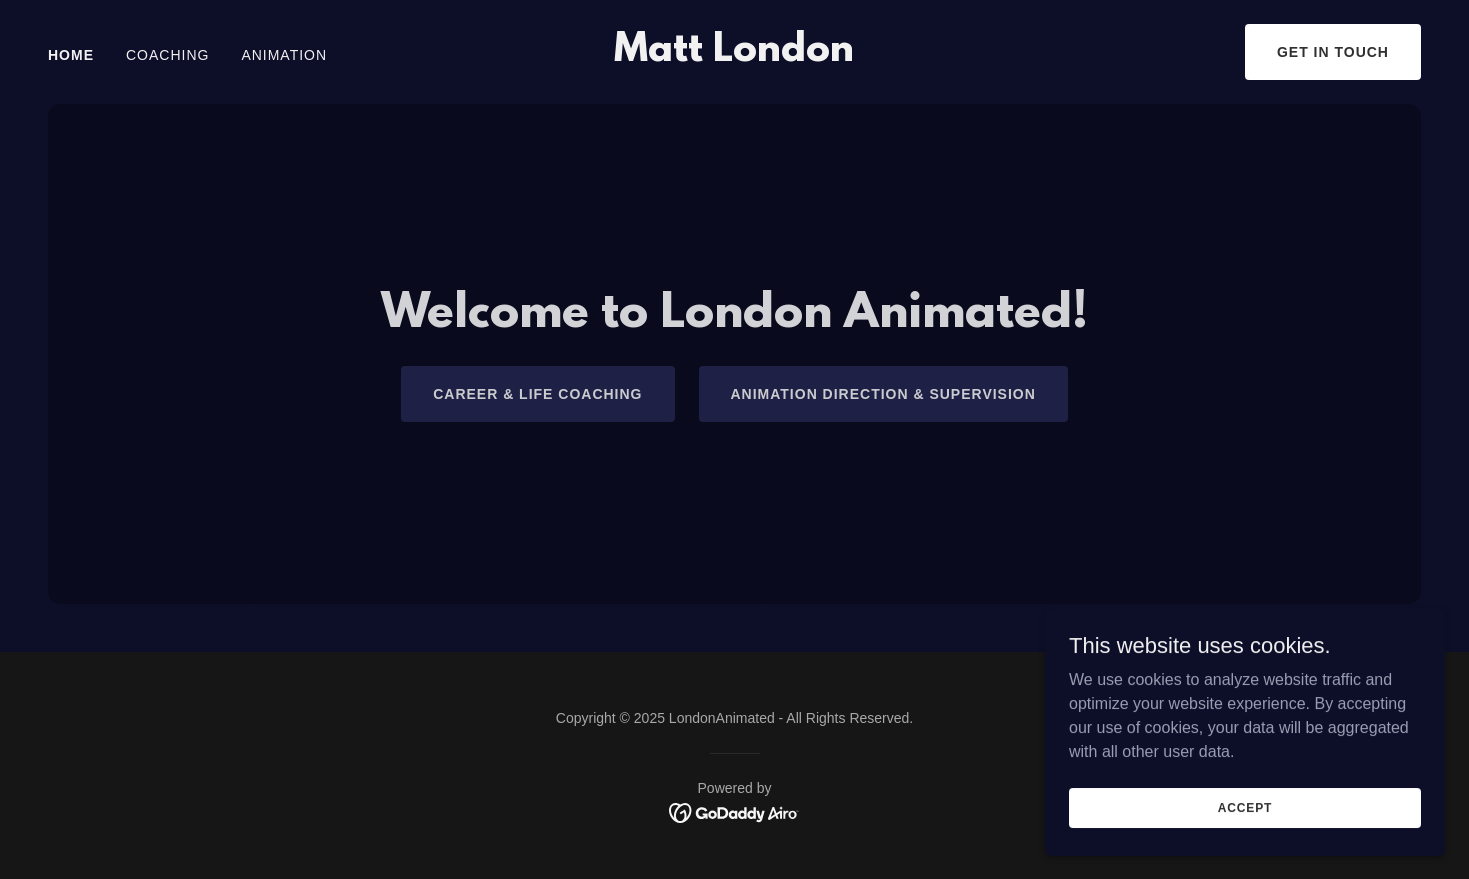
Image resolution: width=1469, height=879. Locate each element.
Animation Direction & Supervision (883, 394)
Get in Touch (1333, 52)
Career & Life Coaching (537, 394)
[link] (734, 55)
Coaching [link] (167, 55)
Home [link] (71, 55)
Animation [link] (284, 55)
